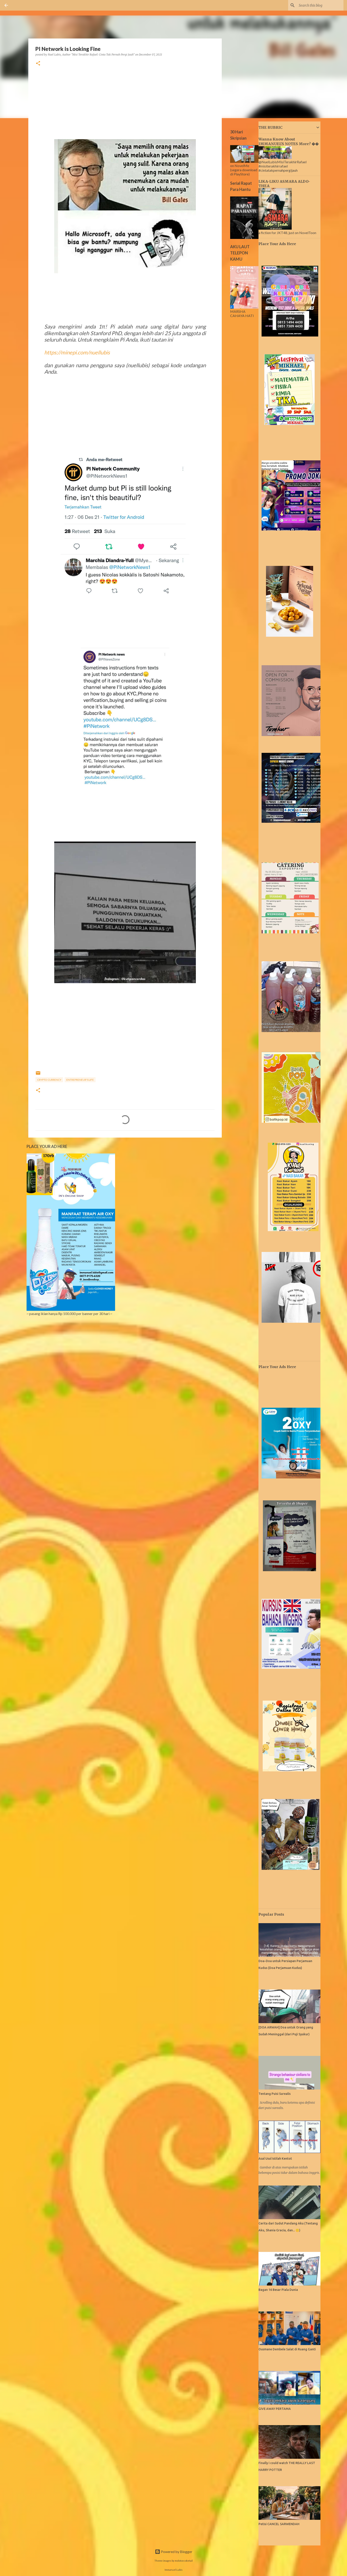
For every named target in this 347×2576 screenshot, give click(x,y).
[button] (38, 64)
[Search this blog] (320, 5)
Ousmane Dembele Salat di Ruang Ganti (287, 2349)
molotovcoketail (184, 2560)
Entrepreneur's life (80, 1079)
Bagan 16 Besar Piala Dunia (278, 2289)
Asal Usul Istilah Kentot (275, 2158)
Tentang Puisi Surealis (274, 2093)
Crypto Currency (49, 1079)
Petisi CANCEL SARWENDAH (278, 2524)
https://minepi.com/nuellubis (77, 352)
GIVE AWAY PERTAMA (274, 2409)
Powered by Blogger (173, 2551)
